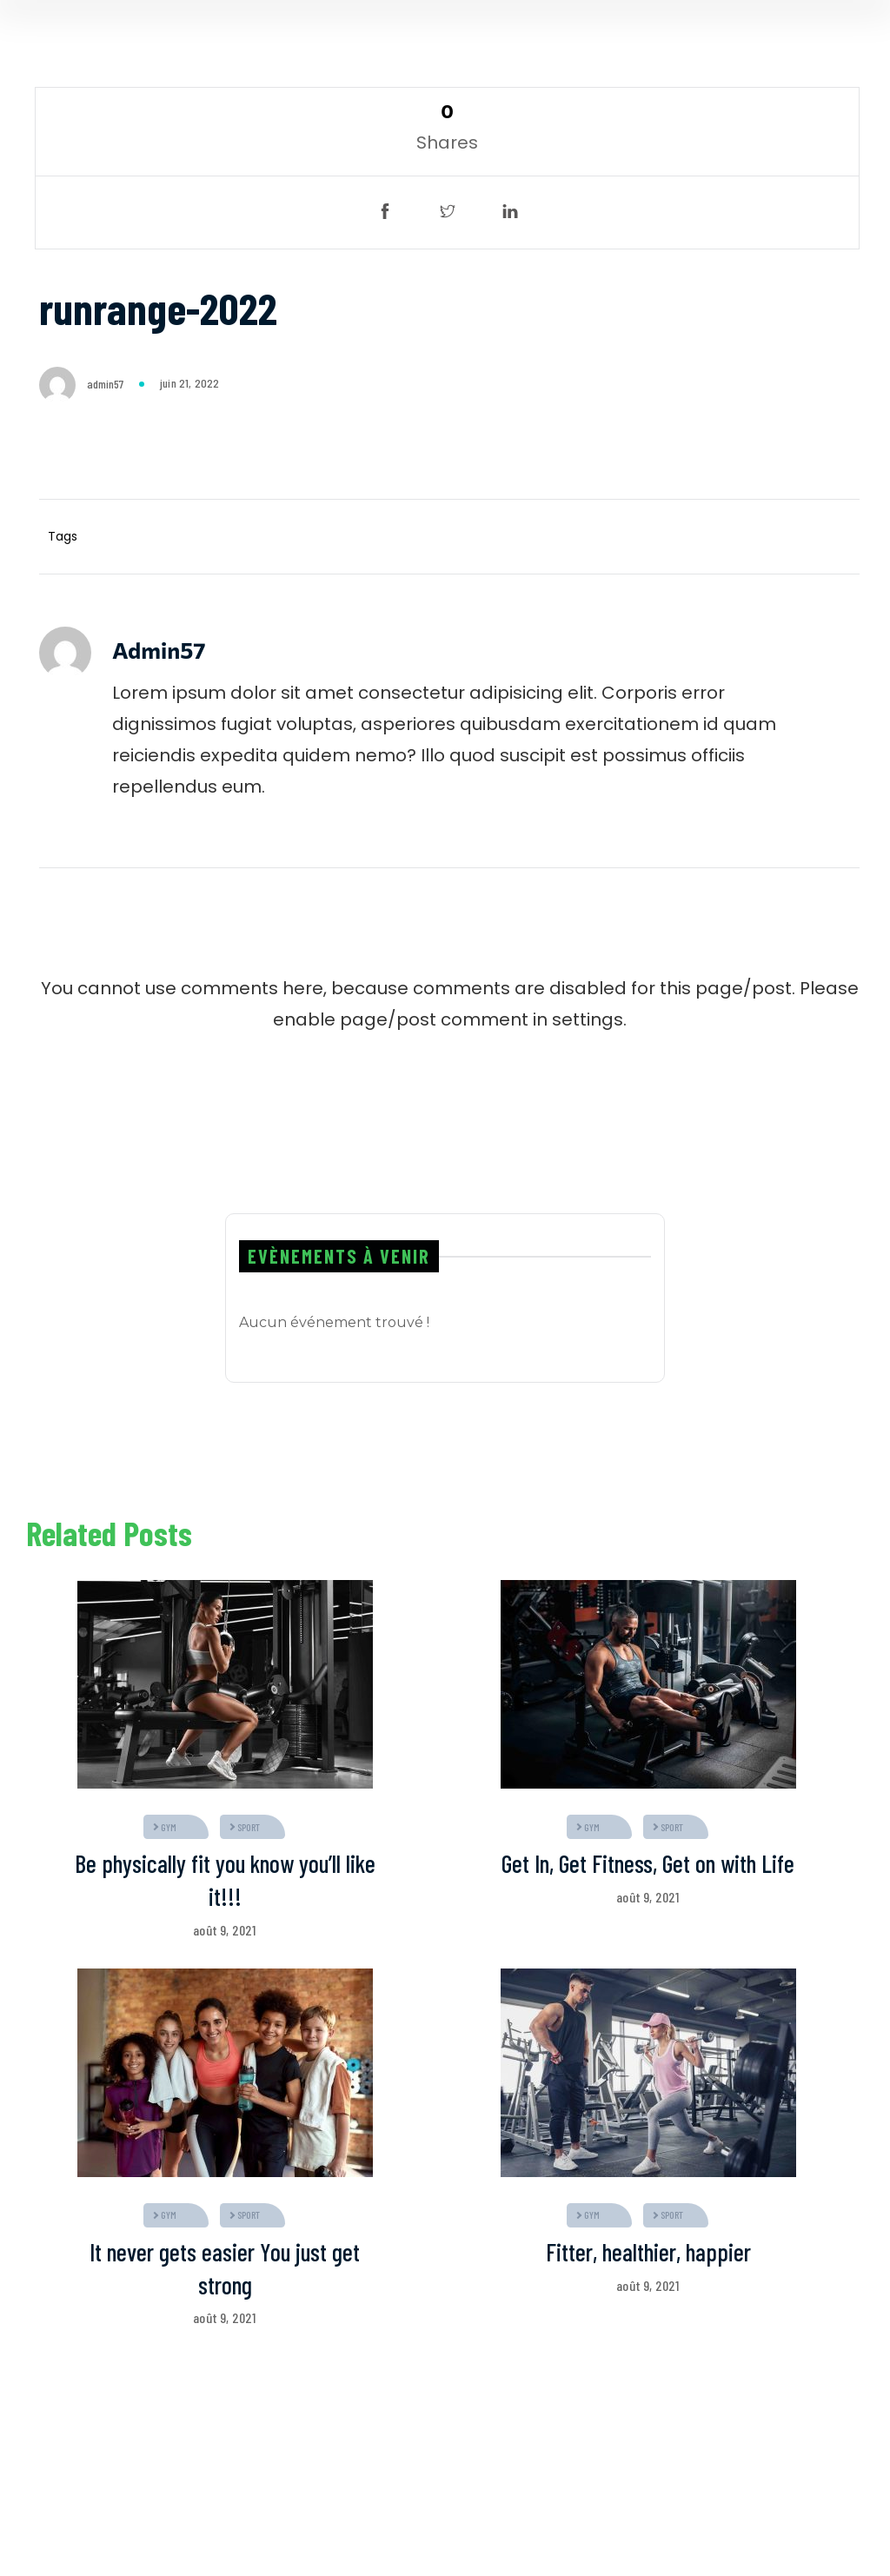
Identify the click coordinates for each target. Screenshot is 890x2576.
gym (168, 1827)
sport (248, 1827)
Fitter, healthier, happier (648, 2252)
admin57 (105, 383)
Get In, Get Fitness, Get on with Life (647, 1863)
